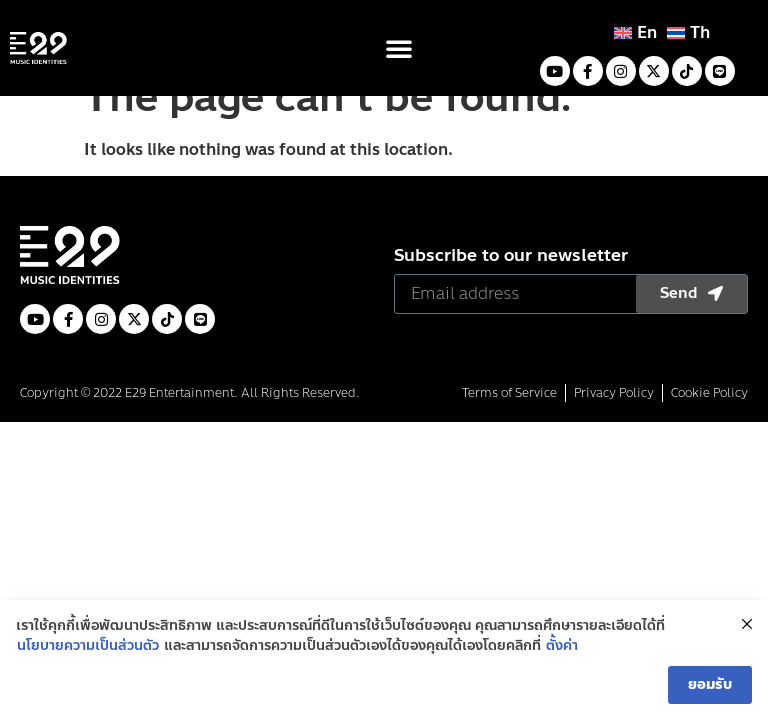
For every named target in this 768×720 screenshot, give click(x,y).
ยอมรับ (710, 692)
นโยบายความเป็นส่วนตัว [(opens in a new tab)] (88, 654)
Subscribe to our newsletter (511, 287)
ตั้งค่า (562, 654)
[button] (399, 48)
